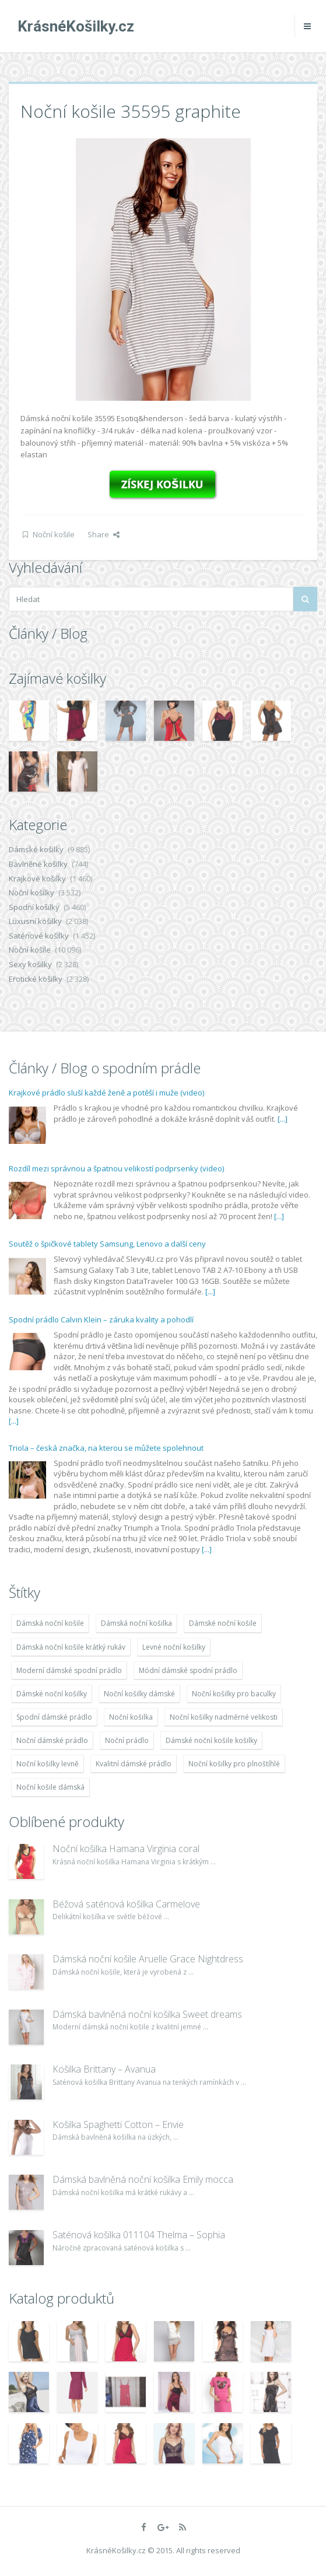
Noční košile (54, 534)
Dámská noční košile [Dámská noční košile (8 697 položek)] (50, 1623)
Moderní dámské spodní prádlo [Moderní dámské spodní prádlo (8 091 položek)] (69, 1670)
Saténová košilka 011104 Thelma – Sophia (138, 2234)
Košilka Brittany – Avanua (104, 2069)
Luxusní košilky (35, 921)
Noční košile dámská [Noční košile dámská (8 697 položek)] (50, 1787)
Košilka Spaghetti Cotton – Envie (118, 2124)
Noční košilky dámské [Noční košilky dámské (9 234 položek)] (139, 1694)
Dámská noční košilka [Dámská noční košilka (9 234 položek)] (136, 1623)
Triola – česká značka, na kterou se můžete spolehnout (106, 1448)
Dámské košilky (36, 849)
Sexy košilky (30, 964)
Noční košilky (31, 892)
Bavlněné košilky (38, 864)
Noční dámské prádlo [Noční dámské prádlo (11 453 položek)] (52, 1740)
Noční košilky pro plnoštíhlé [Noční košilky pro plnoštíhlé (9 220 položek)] (234, 1764)
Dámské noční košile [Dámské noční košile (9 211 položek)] (223, 1623)
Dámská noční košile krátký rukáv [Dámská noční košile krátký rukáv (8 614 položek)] (70, 1647)
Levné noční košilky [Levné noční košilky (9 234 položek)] (173, 1647)
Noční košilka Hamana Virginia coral (125, 1848)
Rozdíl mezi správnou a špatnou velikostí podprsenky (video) (116, 1168)
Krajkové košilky (37, 878)
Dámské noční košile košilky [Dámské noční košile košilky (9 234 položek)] (211, 1740)
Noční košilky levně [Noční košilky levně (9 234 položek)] (47, 1764)
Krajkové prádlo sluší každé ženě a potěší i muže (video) (106, 1092)
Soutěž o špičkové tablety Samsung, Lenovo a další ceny (107, 1243)
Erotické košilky (35, 979)
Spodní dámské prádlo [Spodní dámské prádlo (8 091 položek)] (54, 1717)
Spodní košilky (34, 907)
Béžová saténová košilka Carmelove (126, 1904)
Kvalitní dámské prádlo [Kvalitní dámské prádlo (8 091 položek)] (133, 1764)
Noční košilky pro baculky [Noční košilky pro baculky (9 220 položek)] (234, 1694)
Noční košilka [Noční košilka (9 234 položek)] (131, 1717)
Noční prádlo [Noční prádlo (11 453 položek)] (127, 1740)
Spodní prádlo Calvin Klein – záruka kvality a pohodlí (101, 1319)
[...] (283, 1119)
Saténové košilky (39, 935)
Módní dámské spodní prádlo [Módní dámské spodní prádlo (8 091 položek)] (188, 1670)
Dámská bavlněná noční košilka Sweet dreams (147, 2014)
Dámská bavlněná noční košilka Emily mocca (142, 2179)
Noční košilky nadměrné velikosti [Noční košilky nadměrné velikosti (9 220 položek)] (224, 1717)
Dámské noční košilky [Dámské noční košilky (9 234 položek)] (51, 1694)
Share (103, 534)
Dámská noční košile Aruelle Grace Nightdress (147, 1958)
